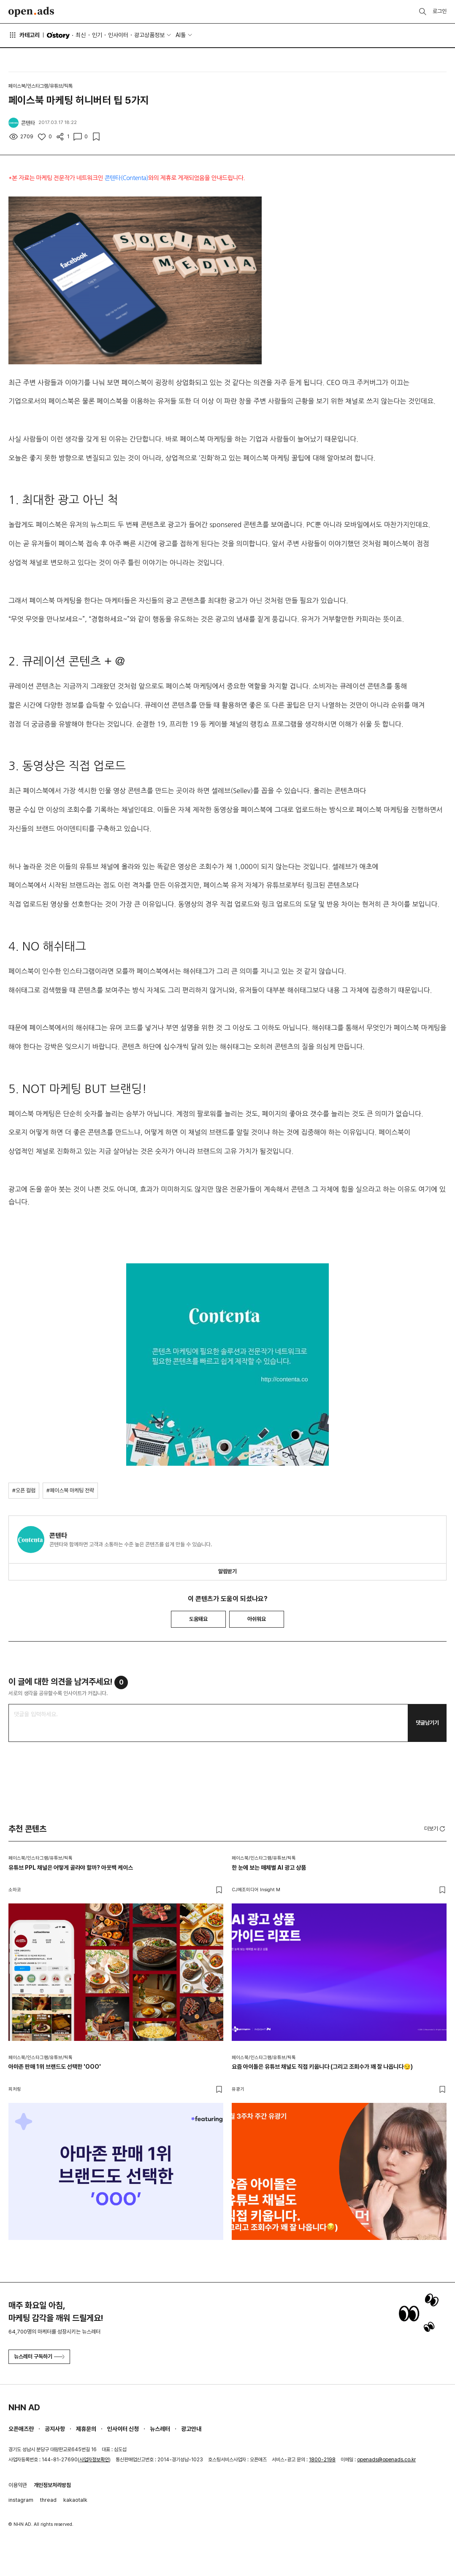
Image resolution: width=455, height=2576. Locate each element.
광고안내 (191, 2428)
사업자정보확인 (94, 2460)
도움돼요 (198, 1619)
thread (48, 2500)
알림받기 (227, 1571)
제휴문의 (86, 2428)
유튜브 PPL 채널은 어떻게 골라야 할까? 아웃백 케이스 (70, 1867)
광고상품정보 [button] (149, 35)
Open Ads (31, 12)
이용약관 (17, 2485)
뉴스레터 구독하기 (39, 2356)
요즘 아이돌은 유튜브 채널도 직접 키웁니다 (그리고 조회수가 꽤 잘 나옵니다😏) (322, 2066)
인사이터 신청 (123, 2428)
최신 (81, 35)
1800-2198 (322, 2460)
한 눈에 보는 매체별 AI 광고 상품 (269, 1867)
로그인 (440, 11)
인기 (97, 35)
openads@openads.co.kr (386, 2460)
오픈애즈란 (21, 2428)
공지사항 (55, 2428)
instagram (20, 2500)
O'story (58, 35)
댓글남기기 (427, 1723)
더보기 (435, 1829)
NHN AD (24, 2407)
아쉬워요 (256, 1619)
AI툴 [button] (181, 35)
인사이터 (118, 35)
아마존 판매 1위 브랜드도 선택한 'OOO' (54, 2066)
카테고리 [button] (24, 35)
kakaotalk (75, 2500)
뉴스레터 (160, 2428)
